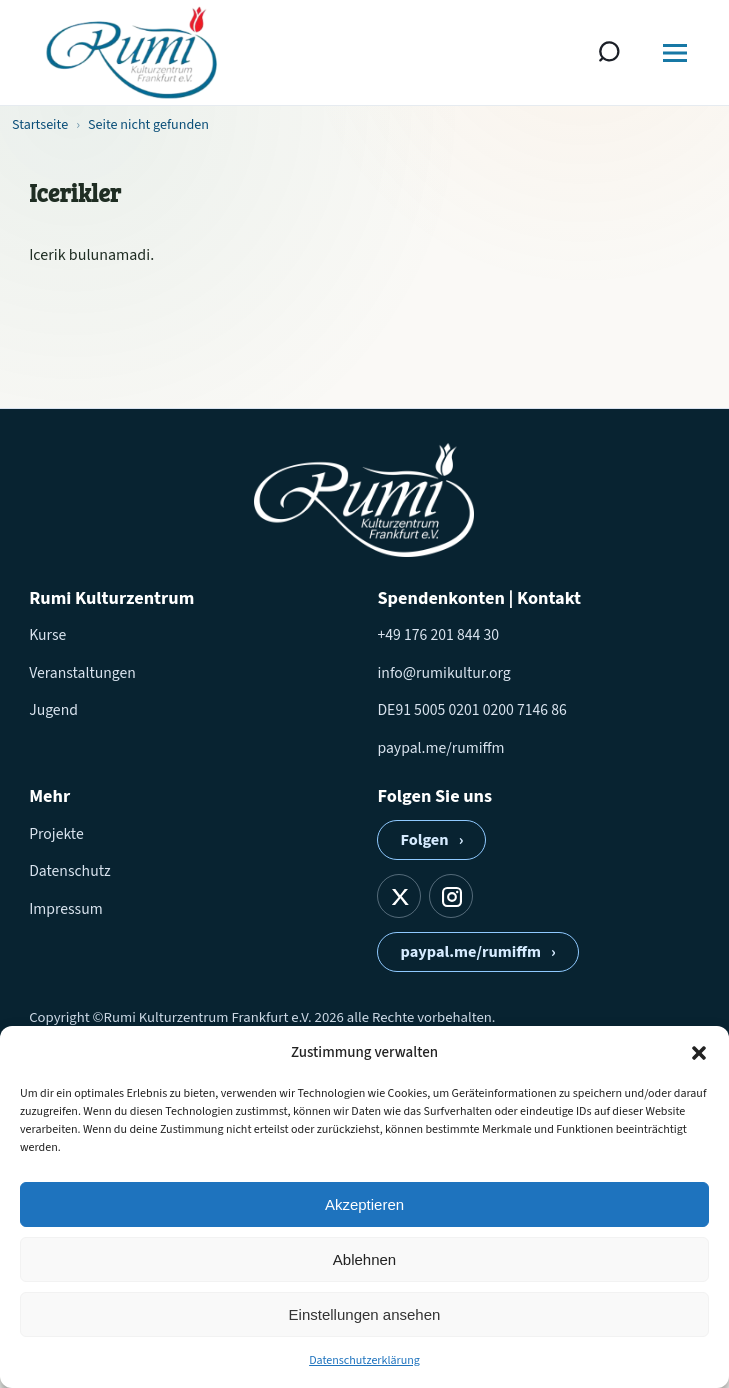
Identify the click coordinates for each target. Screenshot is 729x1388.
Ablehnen (364, 1259)
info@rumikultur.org (443, 673)
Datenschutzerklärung (364, 1360)
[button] (699, 1053)
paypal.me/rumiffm (440, 748)
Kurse (47, 635)
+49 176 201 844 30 (438, 635)
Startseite (40, 125)
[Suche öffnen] (610, 53)
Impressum (66, 909)
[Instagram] (451, 896)
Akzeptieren (364, 1204)
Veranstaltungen (82, 673)
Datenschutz (69, 871)
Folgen (431, 840)
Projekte (56, 834)
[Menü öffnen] (675, 53)
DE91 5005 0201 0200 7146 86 (471, 710)
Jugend (53, 710)
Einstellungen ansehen (365, 1314)
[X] (399, 896)
